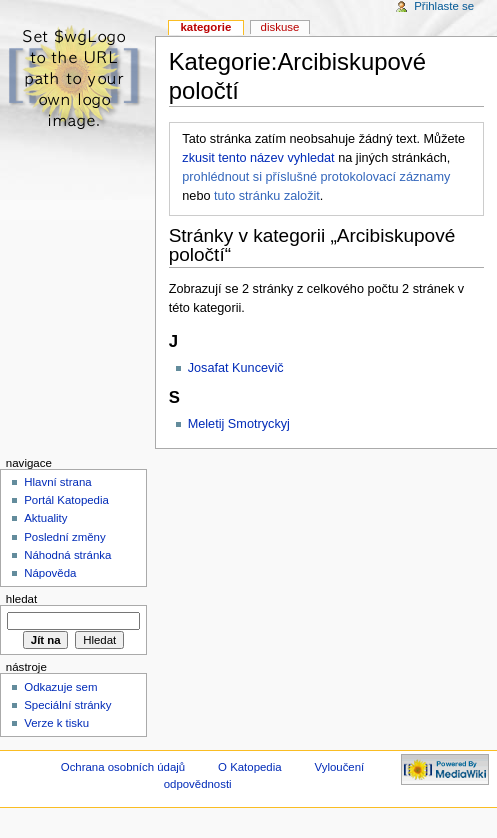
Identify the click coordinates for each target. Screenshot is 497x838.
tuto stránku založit (267, 196)
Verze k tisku (56, 723)
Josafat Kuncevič (236, 368)
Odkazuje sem (60, 687)
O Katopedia (250, 767)
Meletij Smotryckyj (239, 424)
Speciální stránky (67, 705)
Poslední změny (65, 537)
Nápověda (50, 573)
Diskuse (280, 27)
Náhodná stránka (67, 555)
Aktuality (45, 518)
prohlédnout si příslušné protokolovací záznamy (316, 177)
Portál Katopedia (66, 500)
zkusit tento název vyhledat (258, 158)
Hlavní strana (57, 482)
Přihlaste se (444, 6)
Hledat (21, 599)
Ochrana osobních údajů (123, 767)
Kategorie (205, 27)
